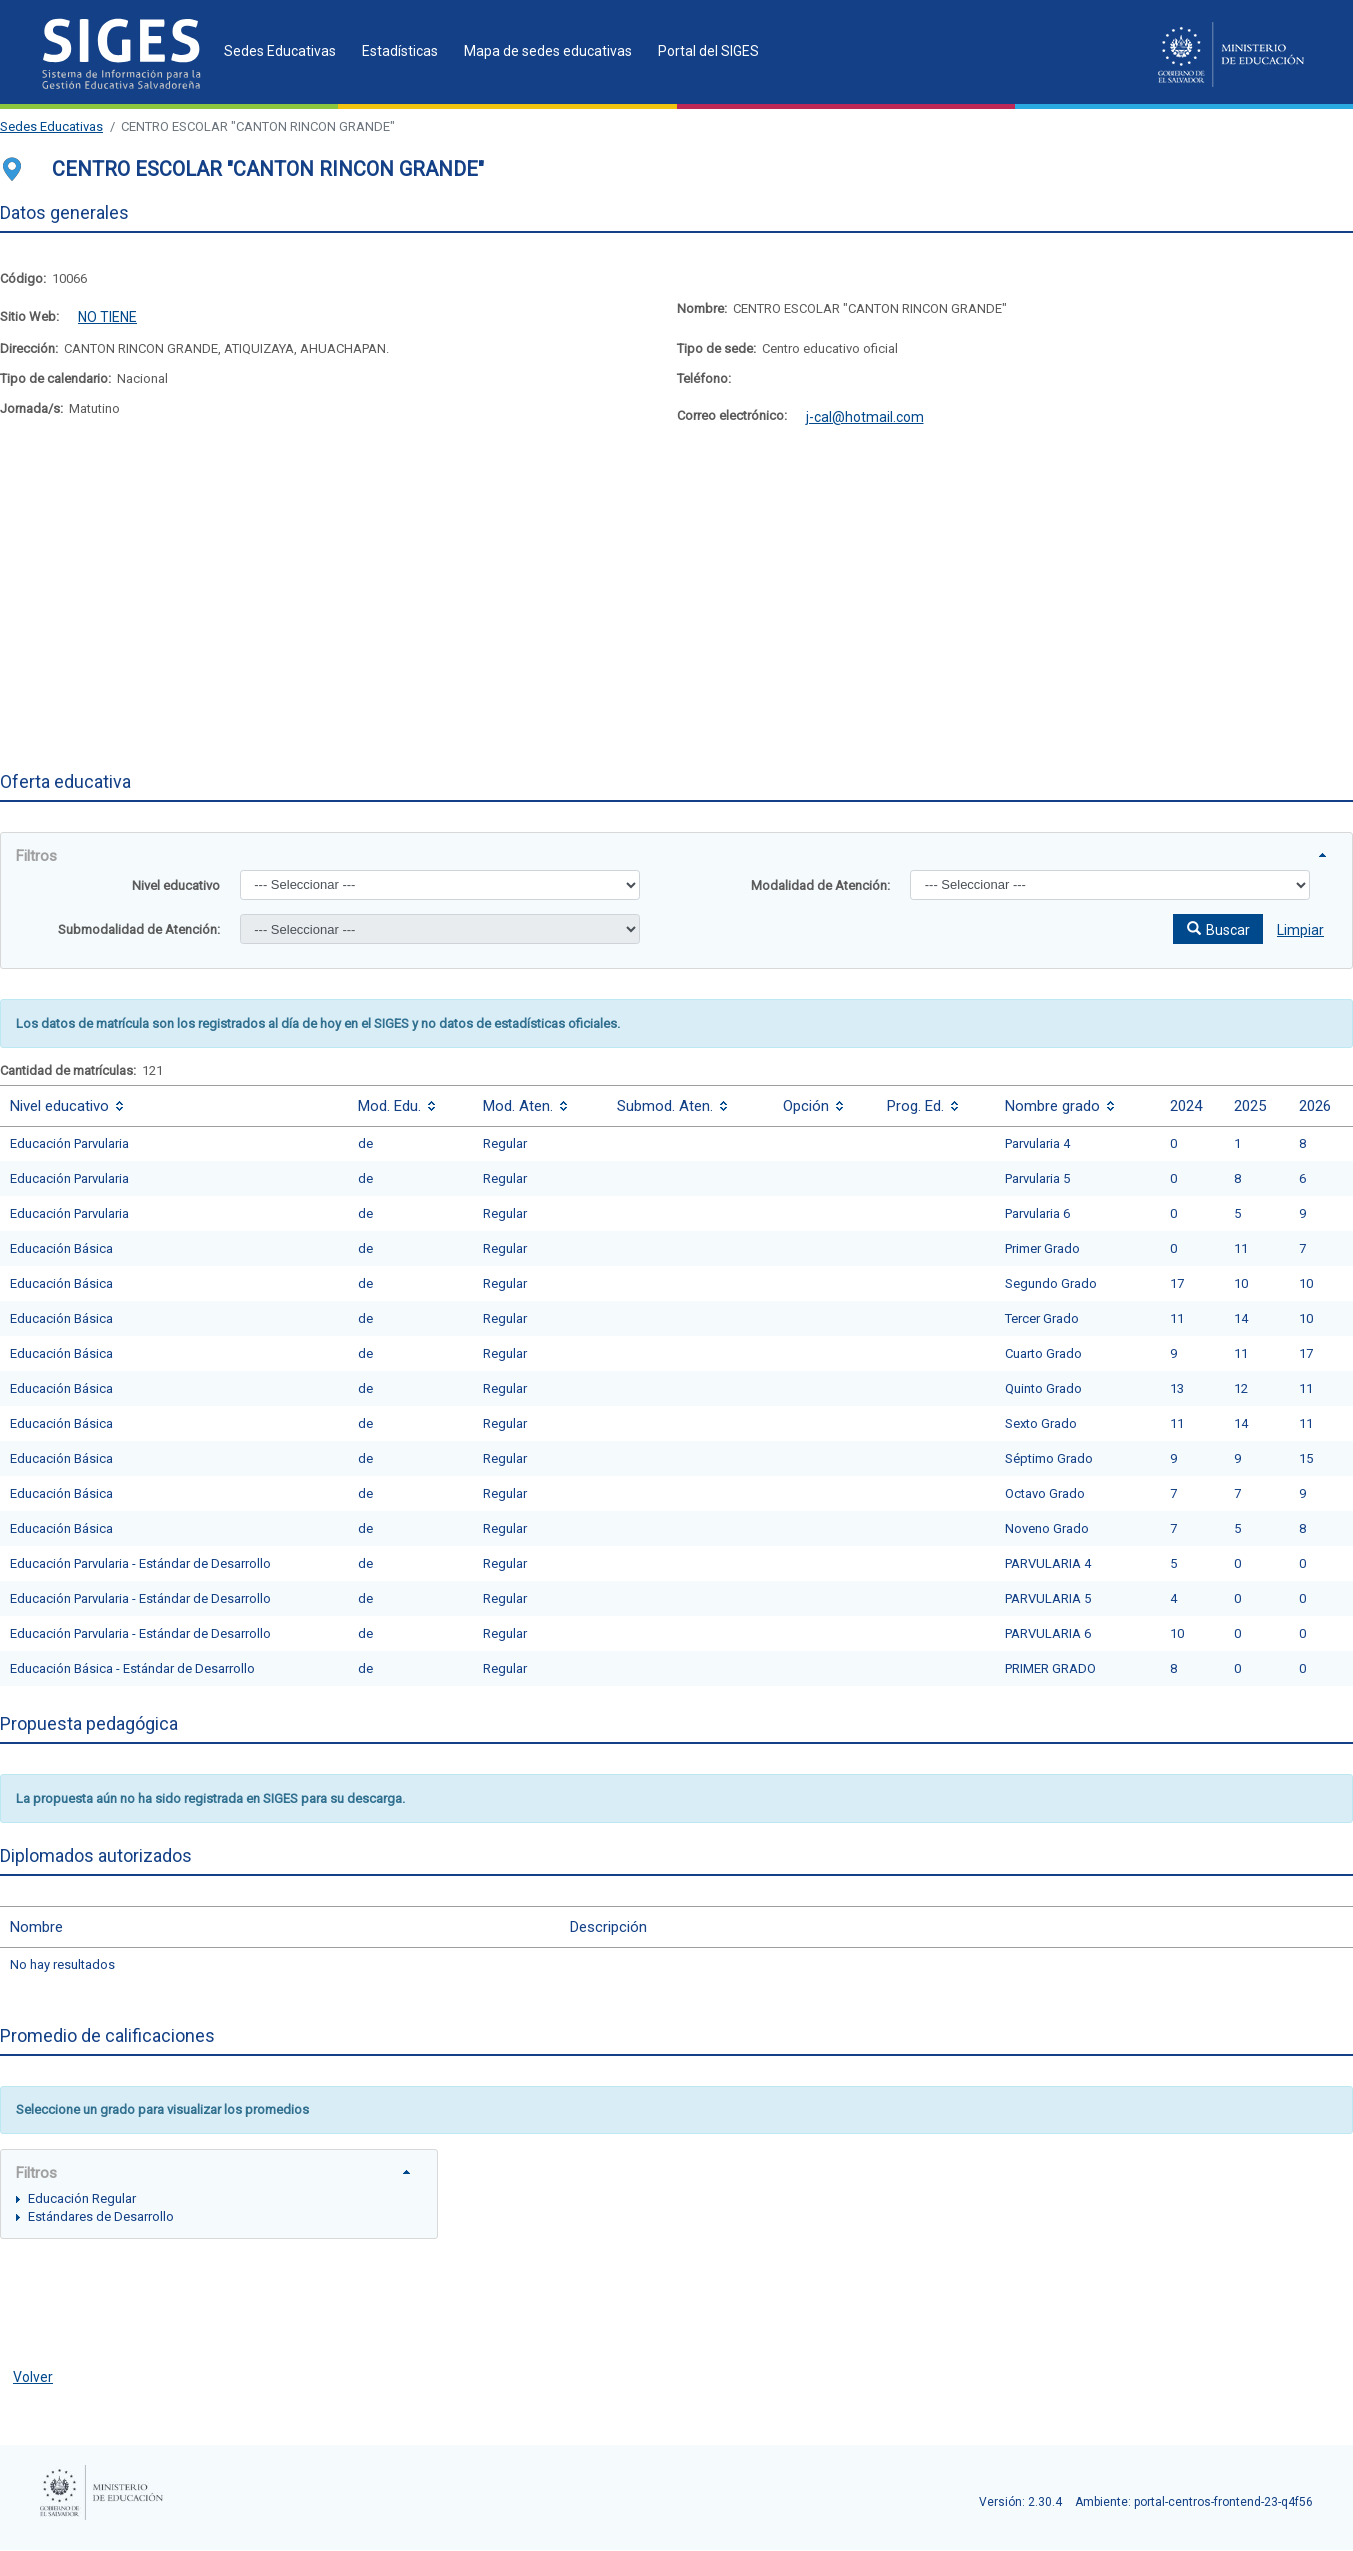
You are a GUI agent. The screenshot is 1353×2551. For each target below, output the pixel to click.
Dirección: (29, 348)
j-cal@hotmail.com (865, 417)
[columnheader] (174, 1105)
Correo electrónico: (732, 415)
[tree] (219, 2206)
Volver (33, 2377)
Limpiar (1300, 930)
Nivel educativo (176, 885)
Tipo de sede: (716, 348)
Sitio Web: (29, 316)
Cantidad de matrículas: (68, 1070)
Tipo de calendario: (55, 378)
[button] (1218, 929)
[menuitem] (274, 50)
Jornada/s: (31, 408)
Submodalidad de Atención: (139, 929)
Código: (23, 278)
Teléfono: (704, 378)
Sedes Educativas (51, 126)
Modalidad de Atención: (820, 885)
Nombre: (702, 308)
